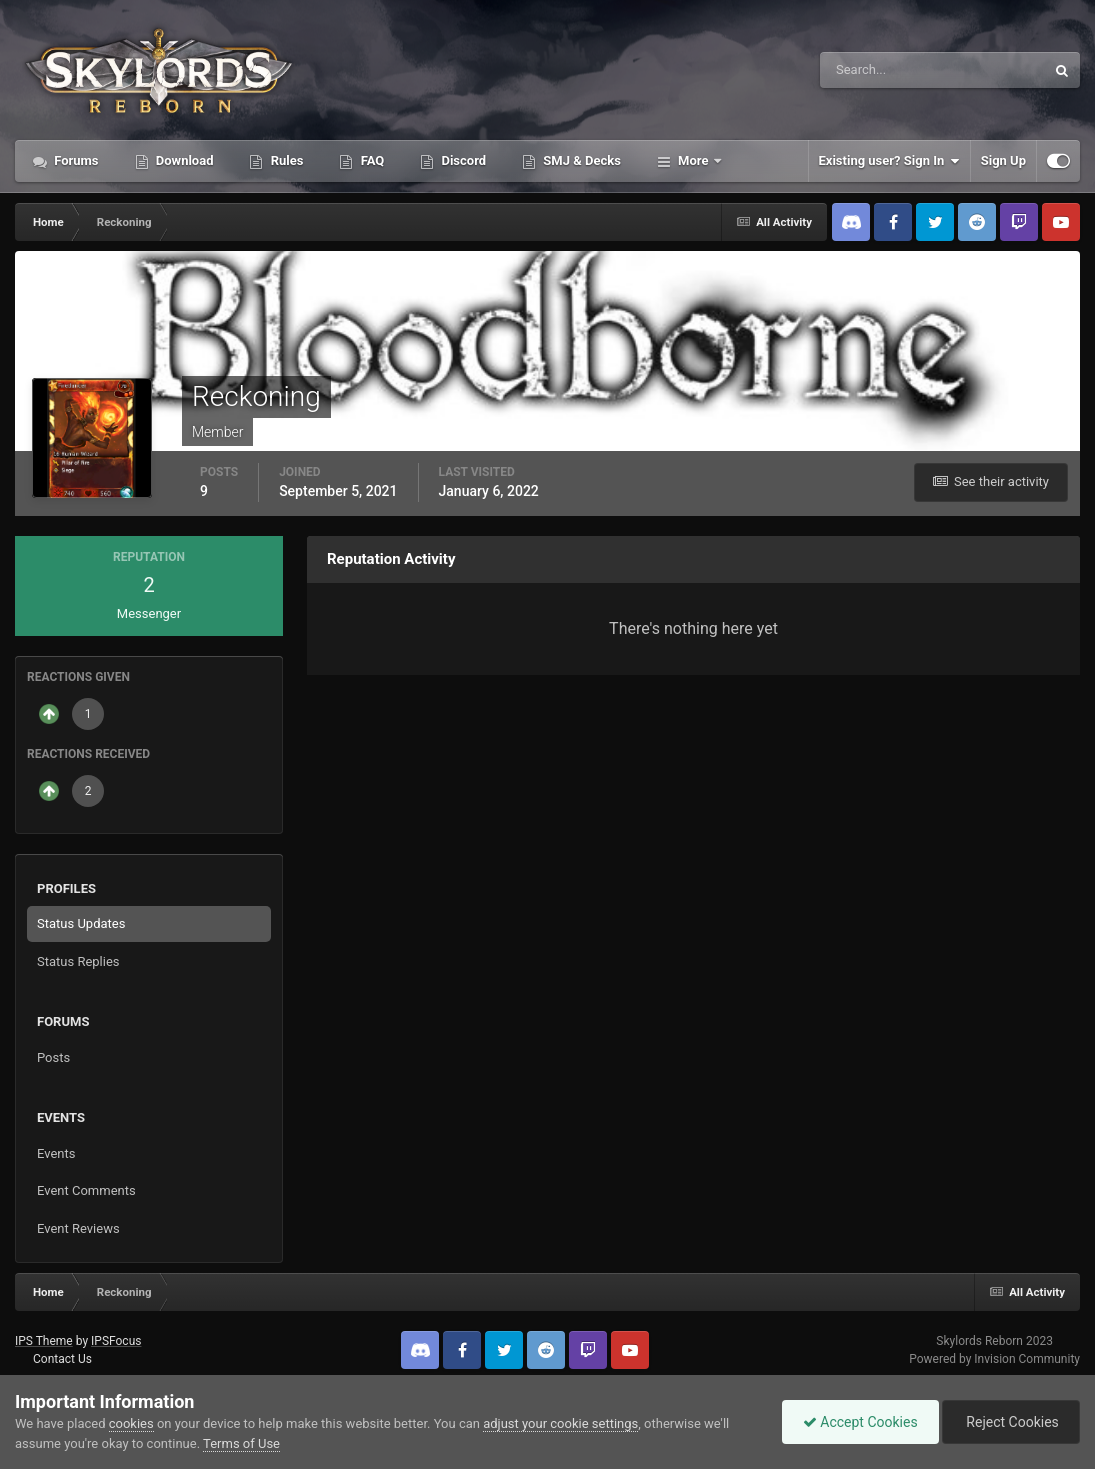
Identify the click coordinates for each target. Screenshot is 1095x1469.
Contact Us (62, 1359)
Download (183, 160)
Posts (53, 1057)
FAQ (370, 160)
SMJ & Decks (580, 160)
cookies (131, 1423)
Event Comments (86, 1190)
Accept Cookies (860, 1422)
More (693, 160)
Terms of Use (241, 1443)
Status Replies (78, 961)
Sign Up (1003, 160)
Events (56, 1153)
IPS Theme (44, 1341)
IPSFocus (116, 1341)
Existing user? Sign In (889, 161)
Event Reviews (78, 1228)
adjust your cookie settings (560, 1423)
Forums (75, 160)
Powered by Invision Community (994, 1359)
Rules (285, 160)
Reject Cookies (1011, 1422)
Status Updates (81, 923)
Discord (462, 160)
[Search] (871, 70)
